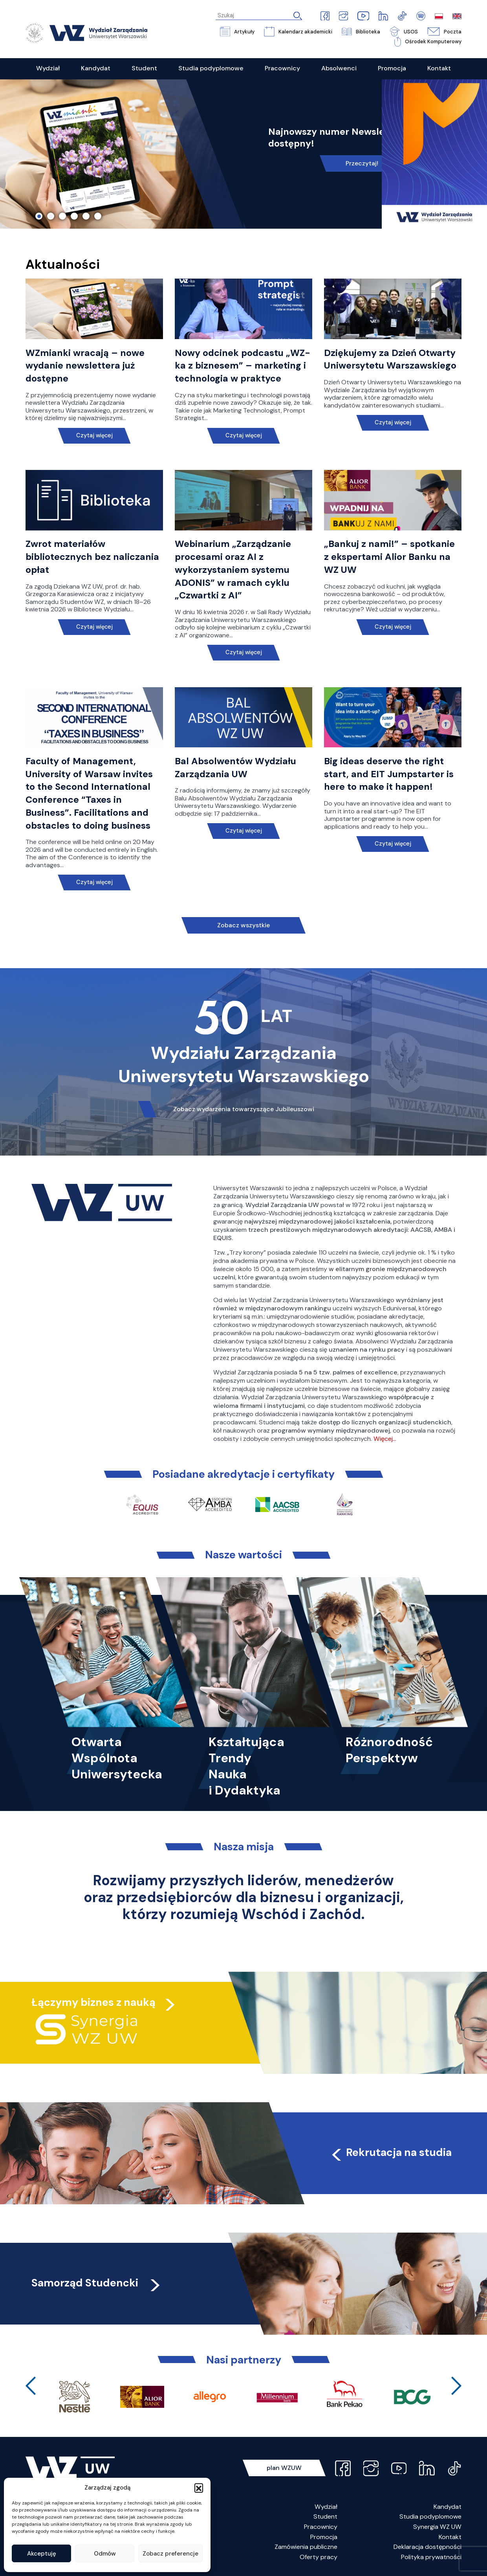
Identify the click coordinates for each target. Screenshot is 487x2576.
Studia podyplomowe (430, 2516)
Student (325, 2516)
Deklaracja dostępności (427, 2547)
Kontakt (450, 2537)
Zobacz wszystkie (243, 925)
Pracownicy (320, 2527)
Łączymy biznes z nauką (93, 2002)
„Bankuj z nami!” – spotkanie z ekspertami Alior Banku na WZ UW (389, 557)
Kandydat (447, 2507)
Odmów (105, 2554)
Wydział (326, 2507)
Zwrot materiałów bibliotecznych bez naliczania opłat (92, 557)
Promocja (323, 2537)
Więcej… (384, 1439)
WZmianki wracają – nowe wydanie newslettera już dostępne (85, 366)
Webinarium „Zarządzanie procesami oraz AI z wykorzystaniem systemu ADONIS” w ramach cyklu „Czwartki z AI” (233, 569)
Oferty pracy (318, 2557)
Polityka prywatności (431, 2557)
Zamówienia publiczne (306, 2547)
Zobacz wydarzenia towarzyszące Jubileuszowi (243, 1109)
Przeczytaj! (362, 163)
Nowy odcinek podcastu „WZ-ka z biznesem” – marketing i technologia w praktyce (242, 366)
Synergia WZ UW (437, 2527)
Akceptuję (41, 2554)
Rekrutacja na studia (391, 2152)
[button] (199, 2488)
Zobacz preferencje (170, 2554)
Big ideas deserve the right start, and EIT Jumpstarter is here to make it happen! (389, 774)
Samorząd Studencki (96, 2283)
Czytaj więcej (94, 435)
